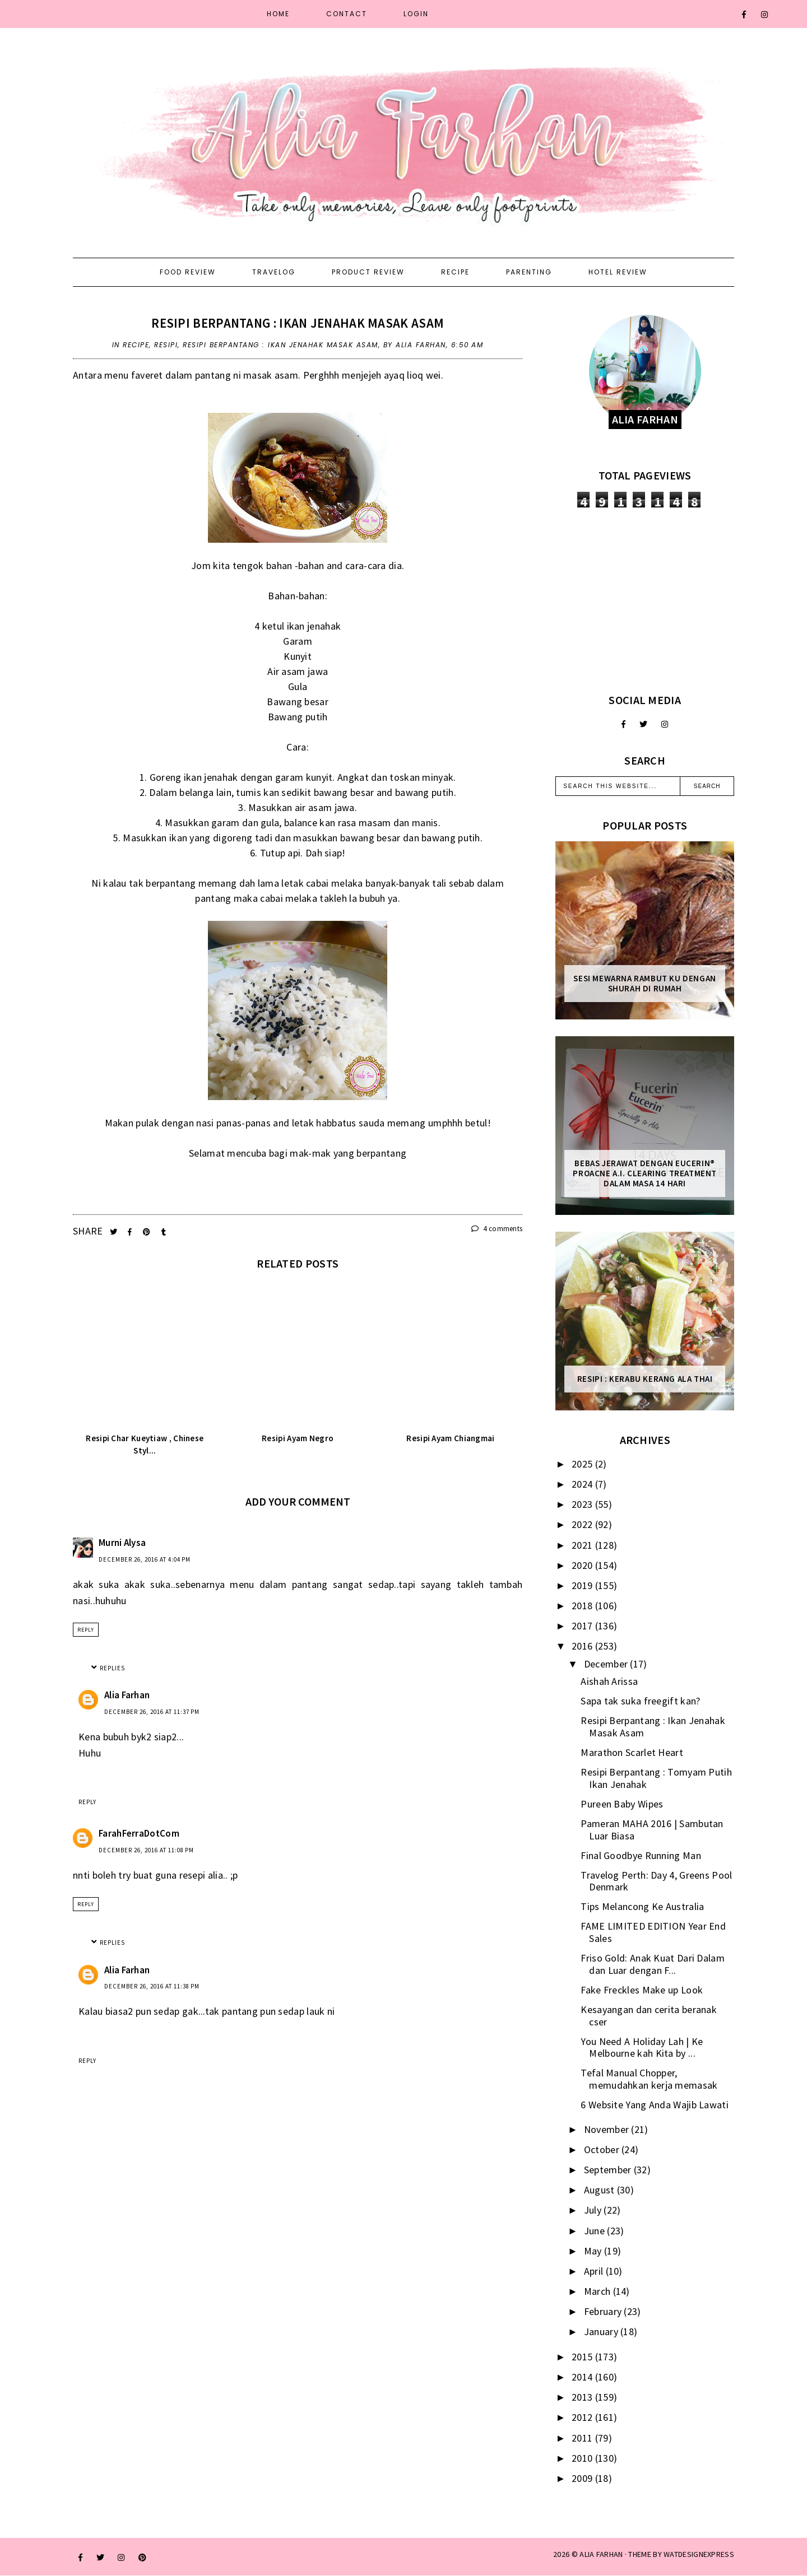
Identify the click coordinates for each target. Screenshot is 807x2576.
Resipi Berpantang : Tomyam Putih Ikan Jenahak (656, 1778)
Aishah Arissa (609, 1681)
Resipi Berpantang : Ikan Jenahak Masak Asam (297, 323)
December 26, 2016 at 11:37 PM (152, 1712)
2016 (583, 1645)
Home (278, 13)
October (603, 2149)
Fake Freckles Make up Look (642, 1989)
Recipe (455, 272)
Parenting (529, 272)
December (607, 1663)
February (604, 2311)
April (595, 2271)
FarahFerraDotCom (139, 1833)
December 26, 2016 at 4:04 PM (145, 1559)
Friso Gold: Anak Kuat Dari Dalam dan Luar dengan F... (653, 1964)
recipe (136, 345)
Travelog (273, 272)
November (608, 2129)
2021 (583, 1545)
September (609, 2169)
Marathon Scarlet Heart (632, 1752)
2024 (583, 1484)
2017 (583, 1625)
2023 (583, 1504)
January (602, 2331)
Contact (346, 13)
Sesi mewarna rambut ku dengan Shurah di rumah (644, 983)
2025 (583, 1463)
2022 (583, 1524)
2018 (583, 1605)
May (594, 2250)
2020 (583, 1565)
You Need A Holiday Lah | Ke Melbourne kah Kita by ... (642, 2047)
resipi (166, 345)
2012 (583, 2417)
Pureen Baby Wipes (622, 1803)
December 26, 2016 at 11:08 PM (146, 1850)
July (594, 2210)
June (595, 2230)
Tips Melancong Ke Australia (642, 1906)
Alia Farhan (127, 1695)
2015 (583, 2356)
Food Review (188, 272)
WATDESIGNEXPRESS (699, 2554)
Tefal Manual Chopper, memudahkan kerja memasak (649, 2078)
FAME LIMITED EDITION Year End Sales (653, 1932)
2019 (583, 1585)
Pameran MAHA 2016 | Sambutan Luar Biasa (652, 1829)
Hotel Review (617, 272)
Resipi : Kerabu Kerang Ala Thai (645, 1379)
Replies (112, 1668)
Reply (85, 1629)
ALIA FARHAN (601, 2554)
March (598, 2291)
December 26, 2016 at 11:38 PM (152, 1986)
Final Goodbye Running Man (641, 1855)
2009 (583, 2478)
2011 (583, 2437)
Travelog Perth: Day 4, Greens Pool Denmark (656, 1881)
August (600, 2189)
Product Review (368, 272)
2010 (583, 2458)
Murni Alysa (122, 1542)
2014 (583, 2376)
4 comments (497, 1228)
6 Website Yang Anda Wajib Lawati (655, 2104)
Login (416, 13)
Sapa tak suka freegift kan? (640, 1700)
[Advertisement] (644, 600)
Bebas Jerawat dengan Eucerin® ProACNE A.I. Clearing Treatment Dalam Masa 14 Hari (645, 1173)
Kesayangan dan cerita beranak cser (649, 2015)
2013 (583, 2397)
